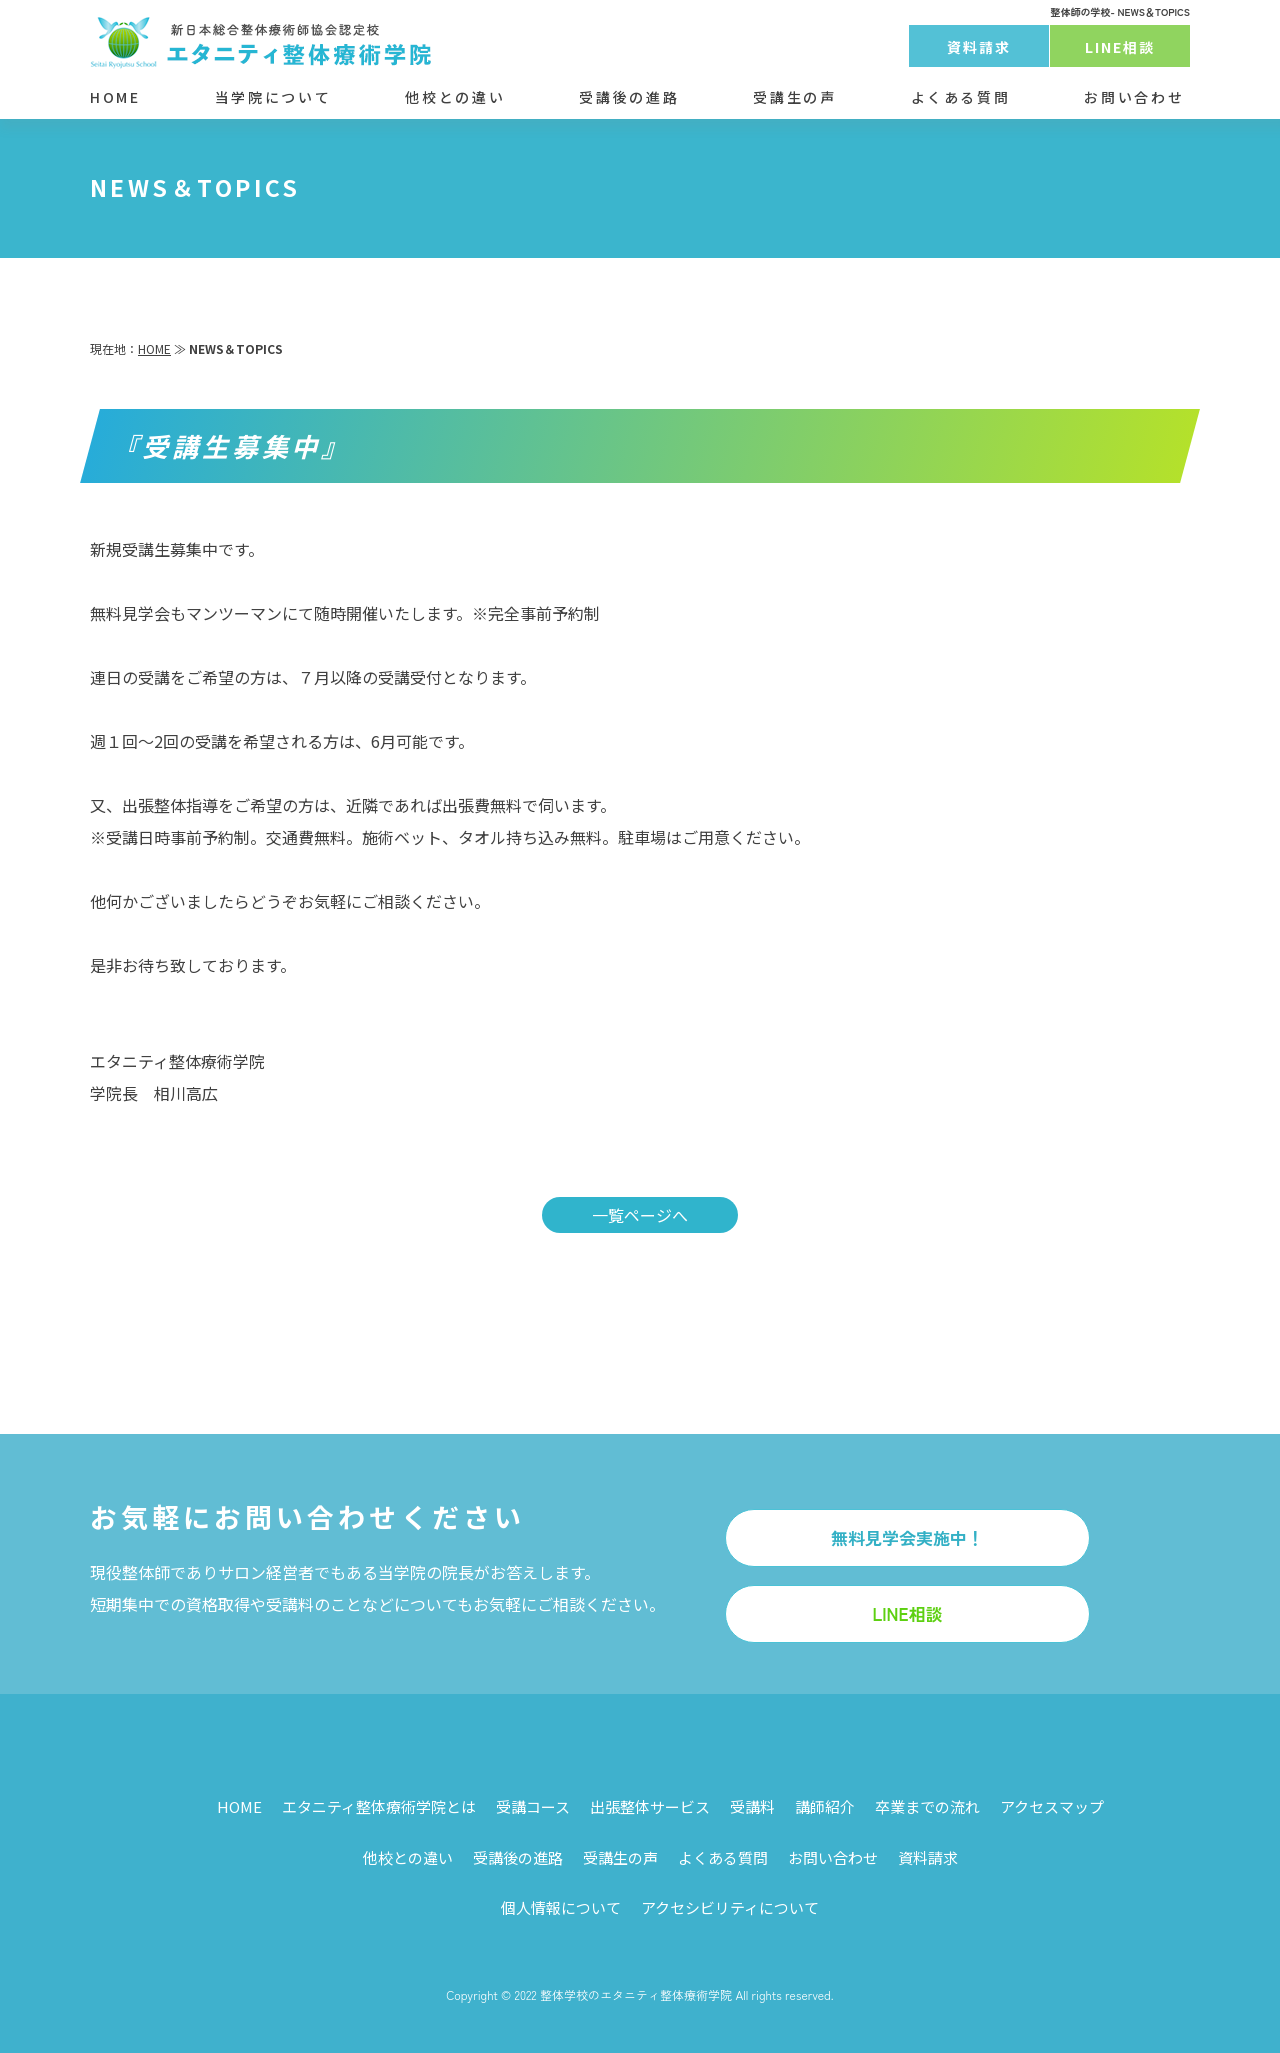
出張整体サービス (650, 1806)
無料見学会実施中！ (907, 1537)
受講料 (752, 1806)
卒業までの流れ (927, 1806)
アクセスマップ (1052, 1806)
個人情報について (561, 1907)
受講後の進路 (629, 97)
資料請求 (979, 47)
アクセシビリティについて (730, 1907)
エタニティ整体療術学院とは (379, 1806)
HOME (115, 97)
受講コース (533, 1806)
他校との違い (455, 97)
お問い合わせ (1134, 97)
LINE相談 (1120, 47)
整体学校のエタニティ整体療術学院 (636, 1994)
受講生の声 (794, 97)
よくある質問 (961, 97)
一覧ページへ (640, 1215)
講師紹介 (825, 1806)
